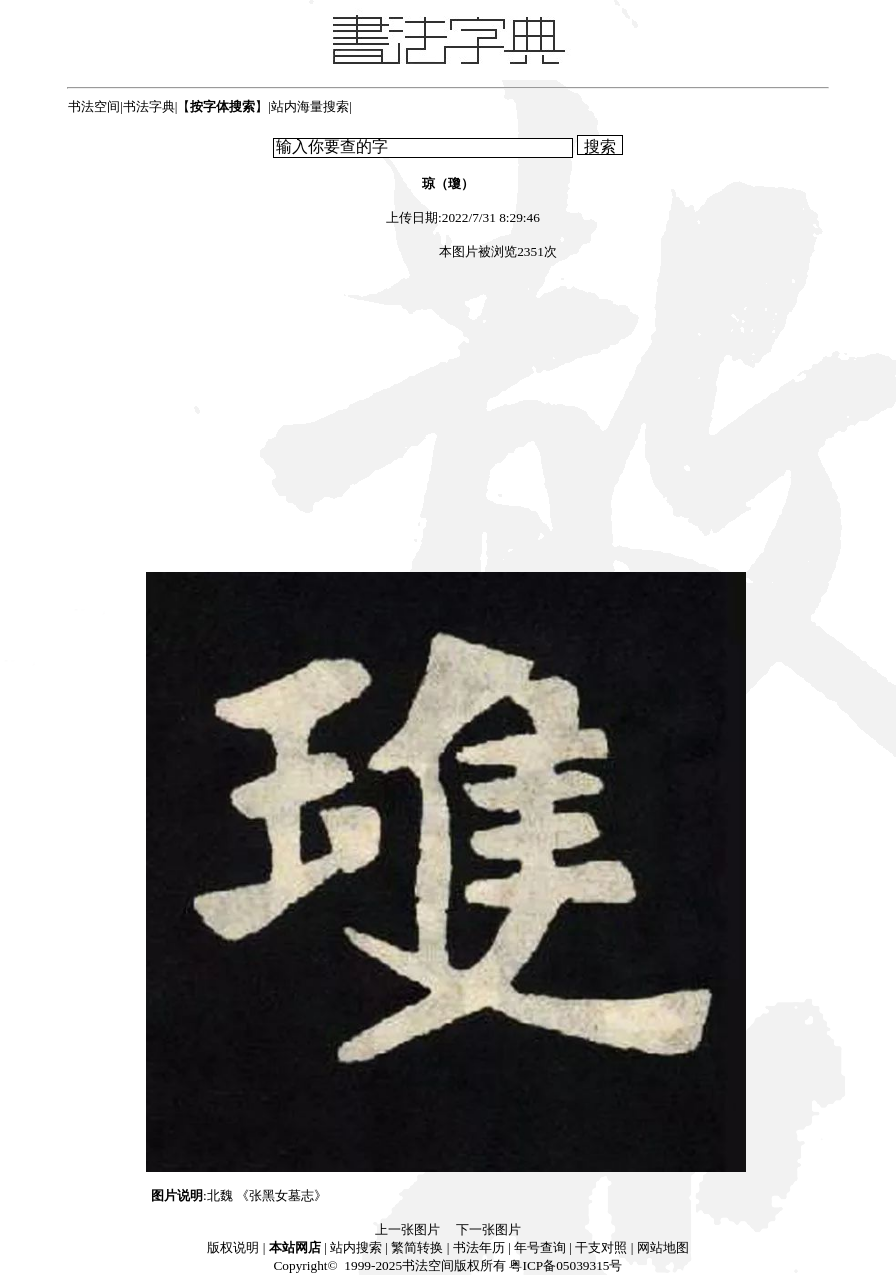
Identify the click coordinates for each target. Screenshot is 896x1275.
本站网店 (295, 1247)
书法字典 (149, 106)
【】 (222, 106)
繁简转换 (417, 1247)
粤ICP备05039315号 (565, 1265)
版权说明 (233, 1247)
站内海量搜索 (310, 106)
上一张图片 (407, 1229)
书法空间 (94, 106)
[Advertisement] (448, 419)
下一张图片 (488, 1229)
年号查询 (540, 1247)
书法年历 (479, 1247)
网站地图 (663, 1247)
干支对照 (601, 1247)
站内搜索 (356, 1247)
